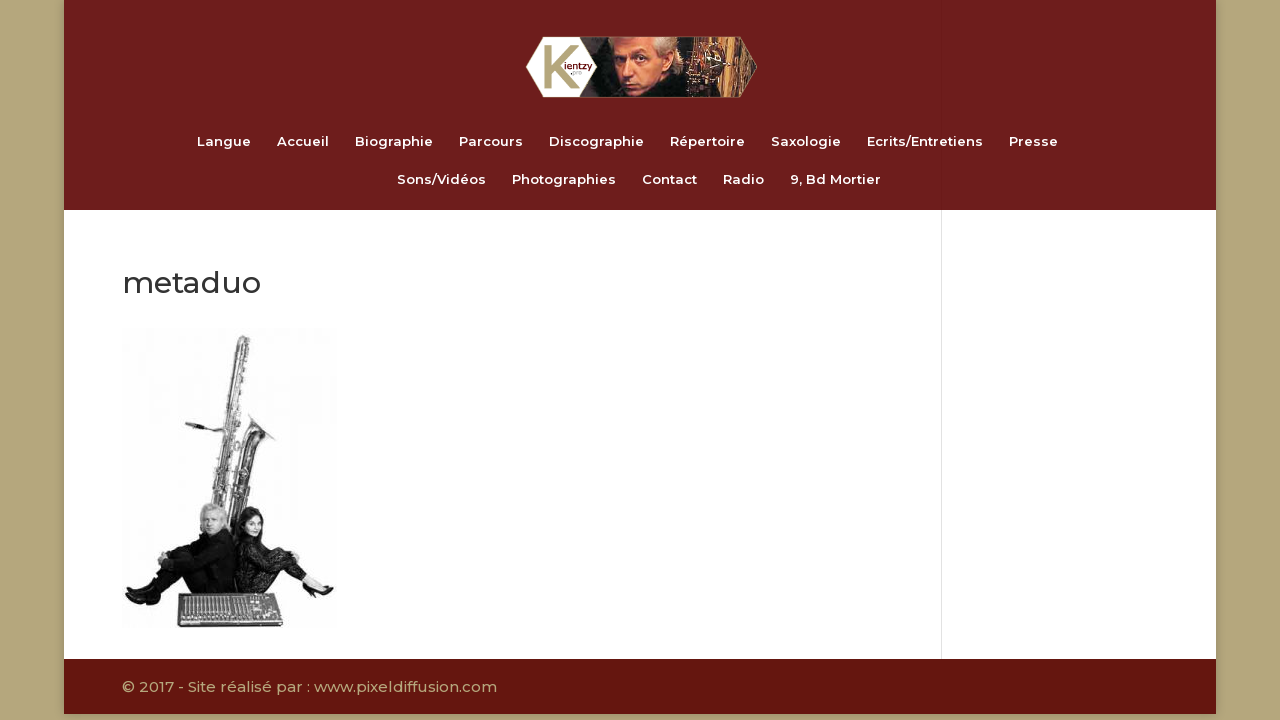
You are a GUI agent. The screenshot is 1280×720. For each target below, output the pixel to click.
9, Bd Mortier (835, 179)
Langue (224, 141)
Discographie (596, 141)
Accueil (303, 141)
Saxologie (806, 141)
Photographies (564, 179)
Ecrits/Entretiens (925, 141)
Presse (1033, 141)
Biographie (394, 141)
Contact (669, 179)
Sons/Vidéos (441, 179)
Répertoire (707, 141)
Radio (743, 179)
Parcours (491, 141)
